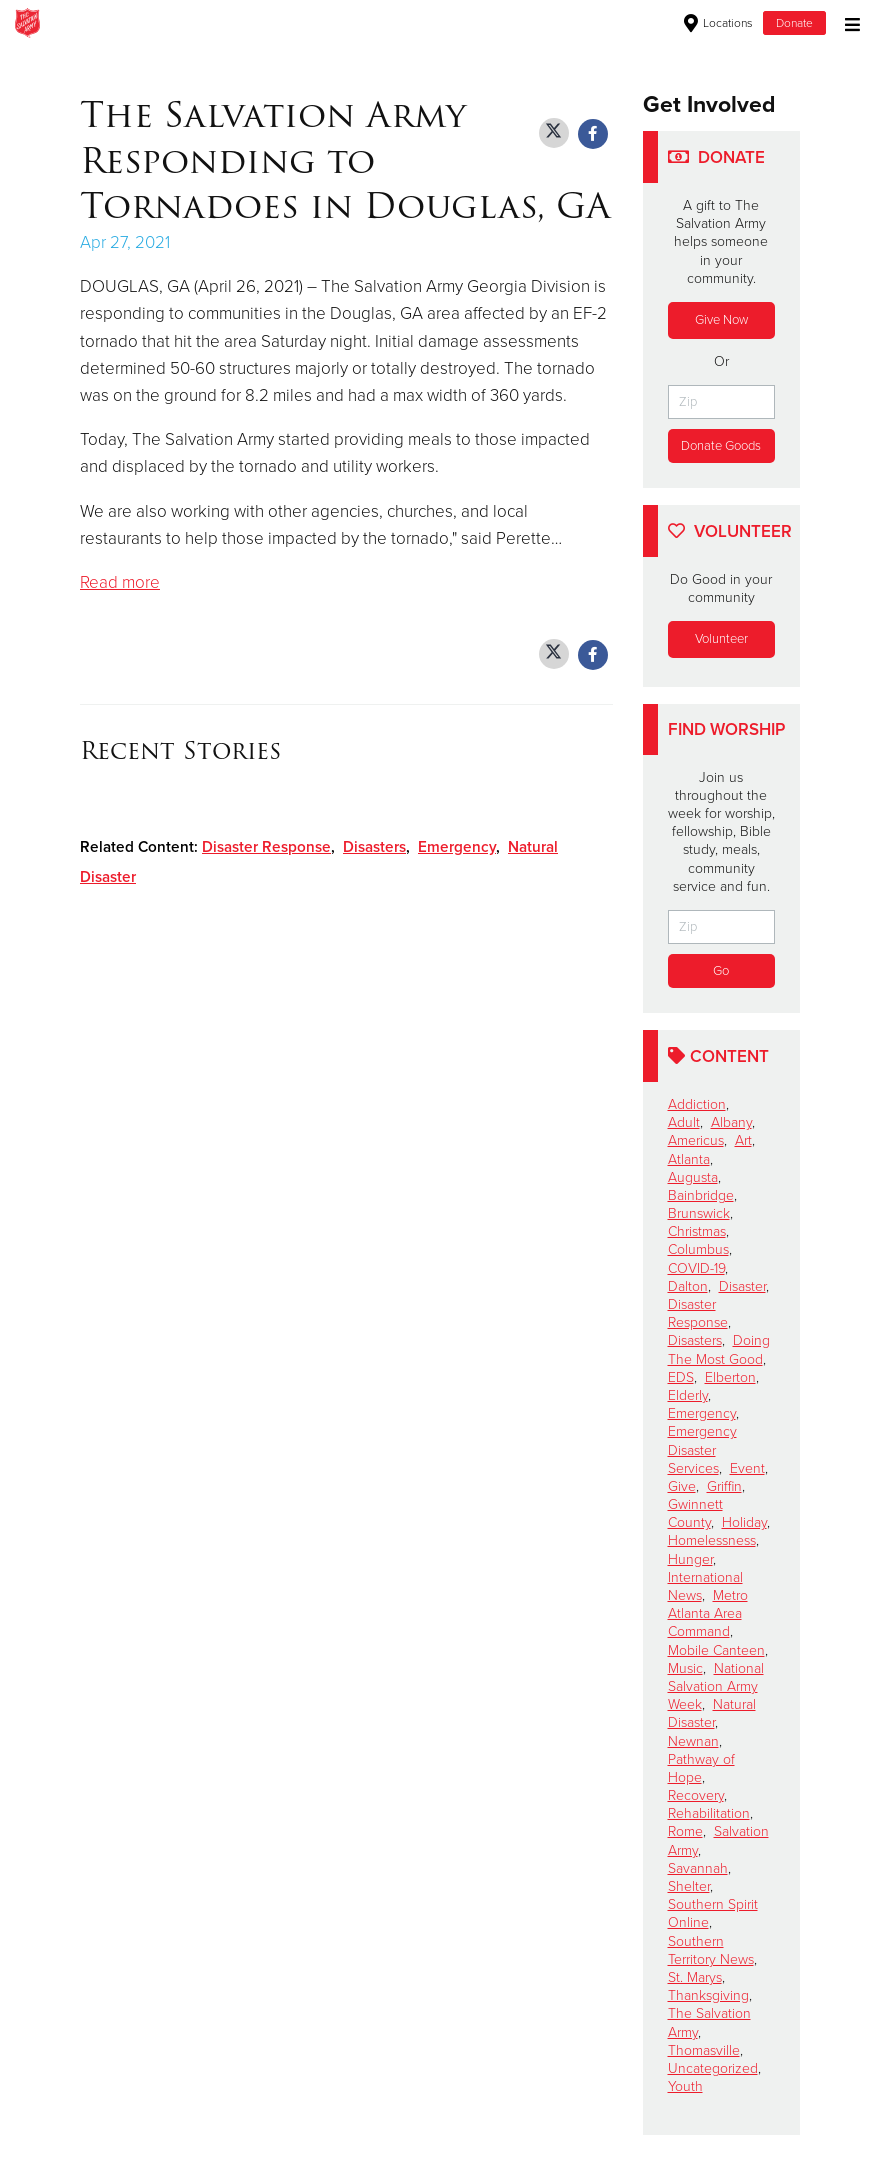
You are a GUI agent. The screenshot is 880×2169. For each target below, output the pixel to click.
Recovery (696, 1795)
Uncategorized (713, 2068)
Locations (718, 23)
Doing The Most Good (719, 1349)
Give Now (721, 320)
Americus (696, 1140)
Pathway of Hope (701, 1768)
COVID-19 (696, 1268)
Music (685, 1668)
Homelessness (712, 1540)
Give (682, 1486)
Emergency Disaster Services (702, 1449)
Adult (684, 1122)
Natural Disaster (712, 1713)
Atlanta (689, 1159)
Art (743, 1140)
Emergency (457, 847)
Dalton (688, 1286)
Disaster (742, 1286)
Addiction (697, 1104)
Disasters (374, 847)
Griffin (724, 1486)
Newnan (693, 1741)
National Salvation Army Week (716, 1686)
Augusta (693, 1177)
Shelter (689, 1886)
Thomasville (704, 2050)
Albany (731, 1122)
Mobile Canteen (716, 1650)
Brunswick (699, 1213)
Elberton (730, 1377)
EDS (681, 1377)
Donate (794, 23)
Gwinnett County (695, 1513)
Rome (685, 1831)
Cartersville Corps (280, 23)
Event (747, 1468)
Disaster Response (266, 847)
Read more (120, 582)
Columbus (698, 1249)
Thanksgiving (708, 1995)
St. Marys (695, 1977)
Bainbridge (701, 1195)
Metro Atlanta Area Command (708, 1613)
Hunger (690, 1559)
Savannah (698, 1868)
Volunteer (721, 639)
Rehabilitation (709, 1813)
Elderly (688, 1395)
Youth (685, 2086)
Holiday (744, 1522)
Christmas (697, 1231)
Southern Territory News (711, 1950)
